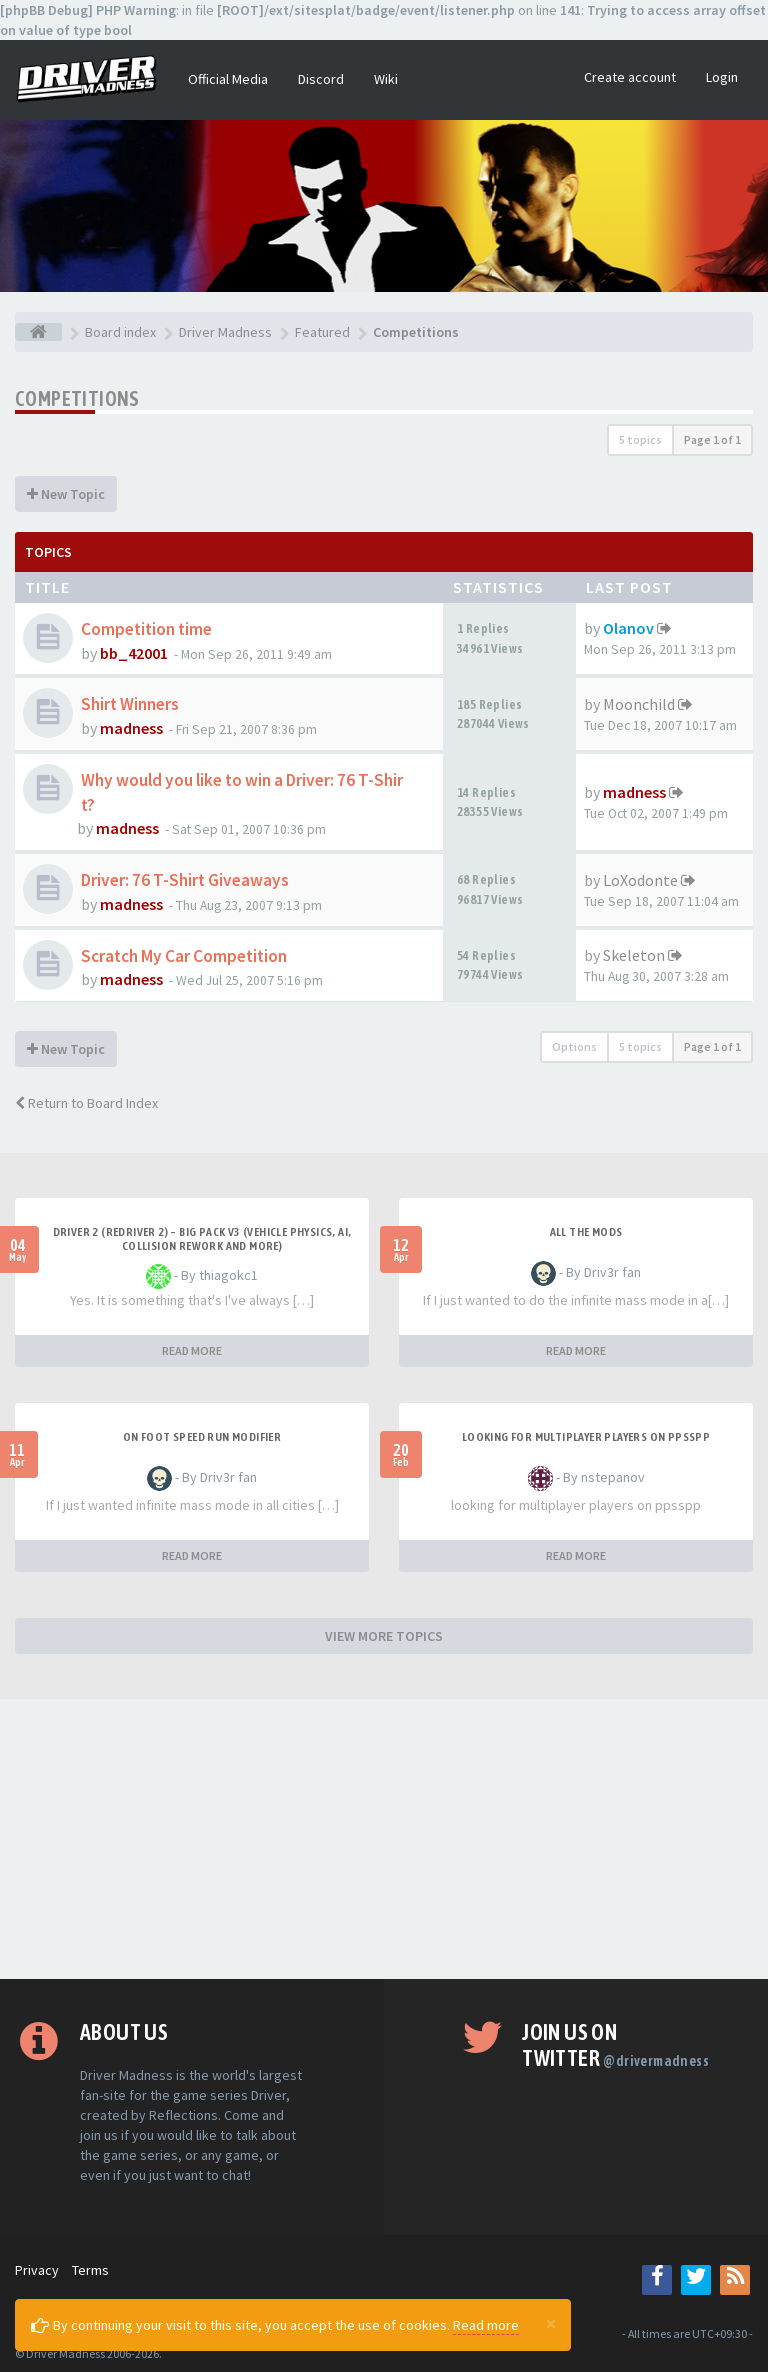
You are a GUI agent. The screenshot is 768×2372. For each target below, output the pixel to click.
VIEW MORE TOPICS (384, 1636)
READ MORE (192, 1350)
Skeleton (634, 955)
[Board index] (38, 332)
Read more (486, 2325)
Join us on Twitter (615, 2045)
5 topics (640, 439)
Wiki (386, 79)
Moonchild (639, 704)
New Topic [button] (66, 494)
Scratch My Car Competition (184, 956)
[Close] (551, 2323)
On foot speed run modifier (202, 1437)
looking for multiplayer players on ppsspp (586, 1437)
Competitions (77, 398)
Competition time (146, 629)
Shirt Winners (130, 704)
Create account (630, 77)
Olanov (628, 628)
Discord (321, 79)
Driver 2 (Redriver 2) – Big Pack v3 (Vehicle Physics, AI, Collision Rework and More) (202, 1239)
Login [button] (722, 77)
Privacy (37, 2270)
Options (574, 1046)
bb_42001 (134, 653)
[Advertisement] (384, 1839)
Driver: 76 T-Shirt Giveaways (185, 880)
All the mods (586, 1232)
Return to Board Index (86, 1103)
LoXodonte (640, 880)
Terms (90, 2270)
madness (131, 728)
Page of (712, 439)
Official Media (228, 79)
